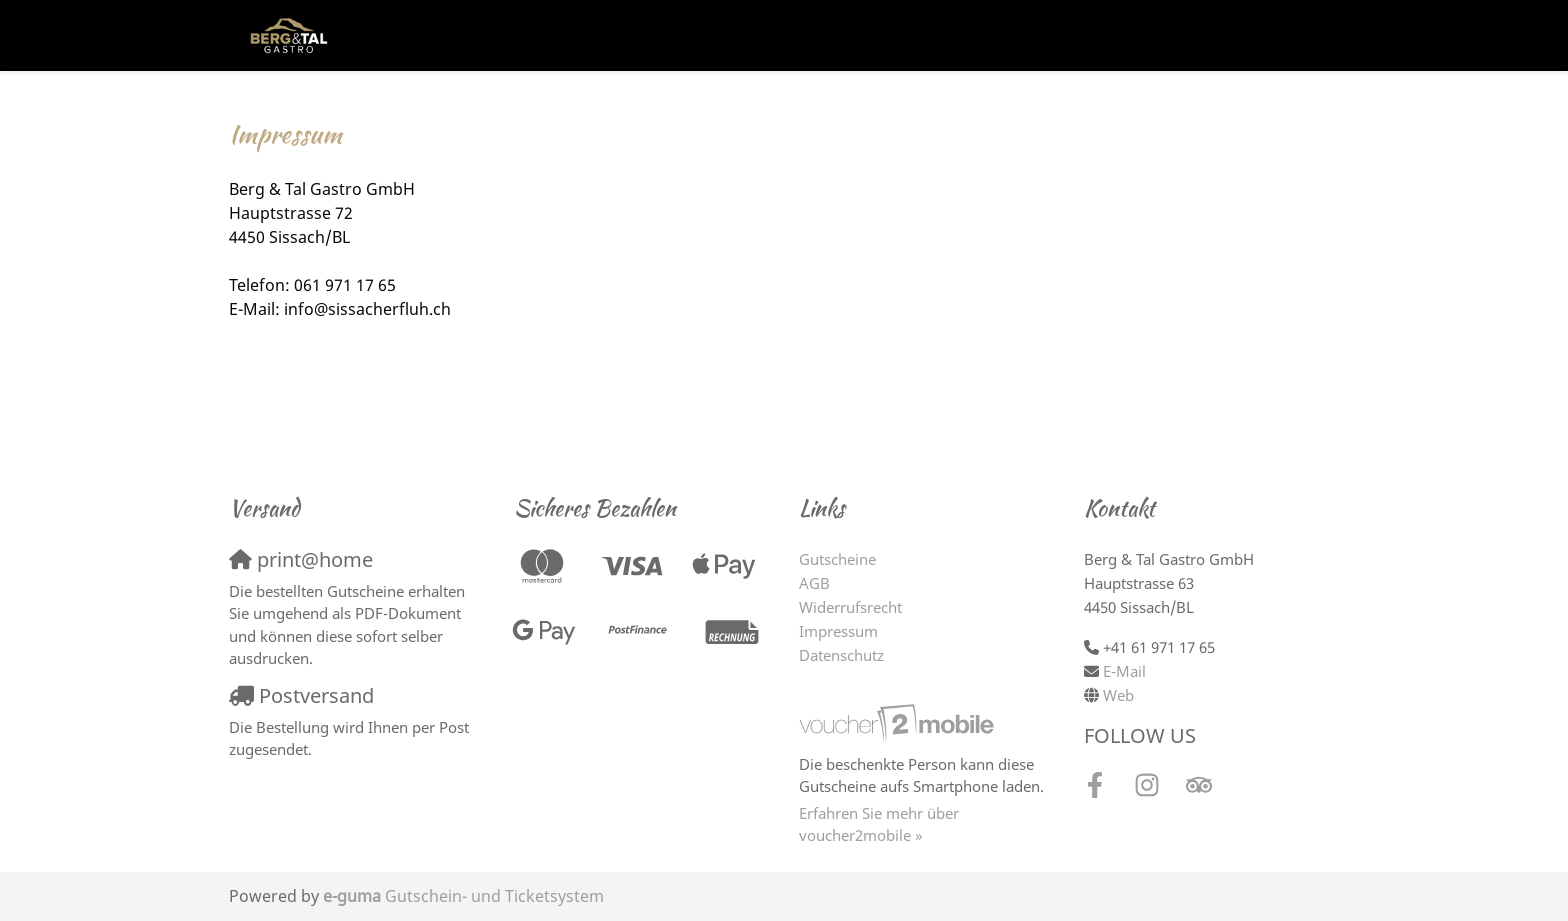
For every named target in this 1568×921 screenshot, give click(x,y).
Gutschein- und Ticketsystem (463, 896)
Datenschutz (841, 655)
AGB (814, 583)
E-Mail (1124, 671)
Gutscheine (837, 559)
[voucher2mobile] (899, 723)
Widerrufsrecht (850, 607)
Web (1118, 695)
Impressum (838, 631)
